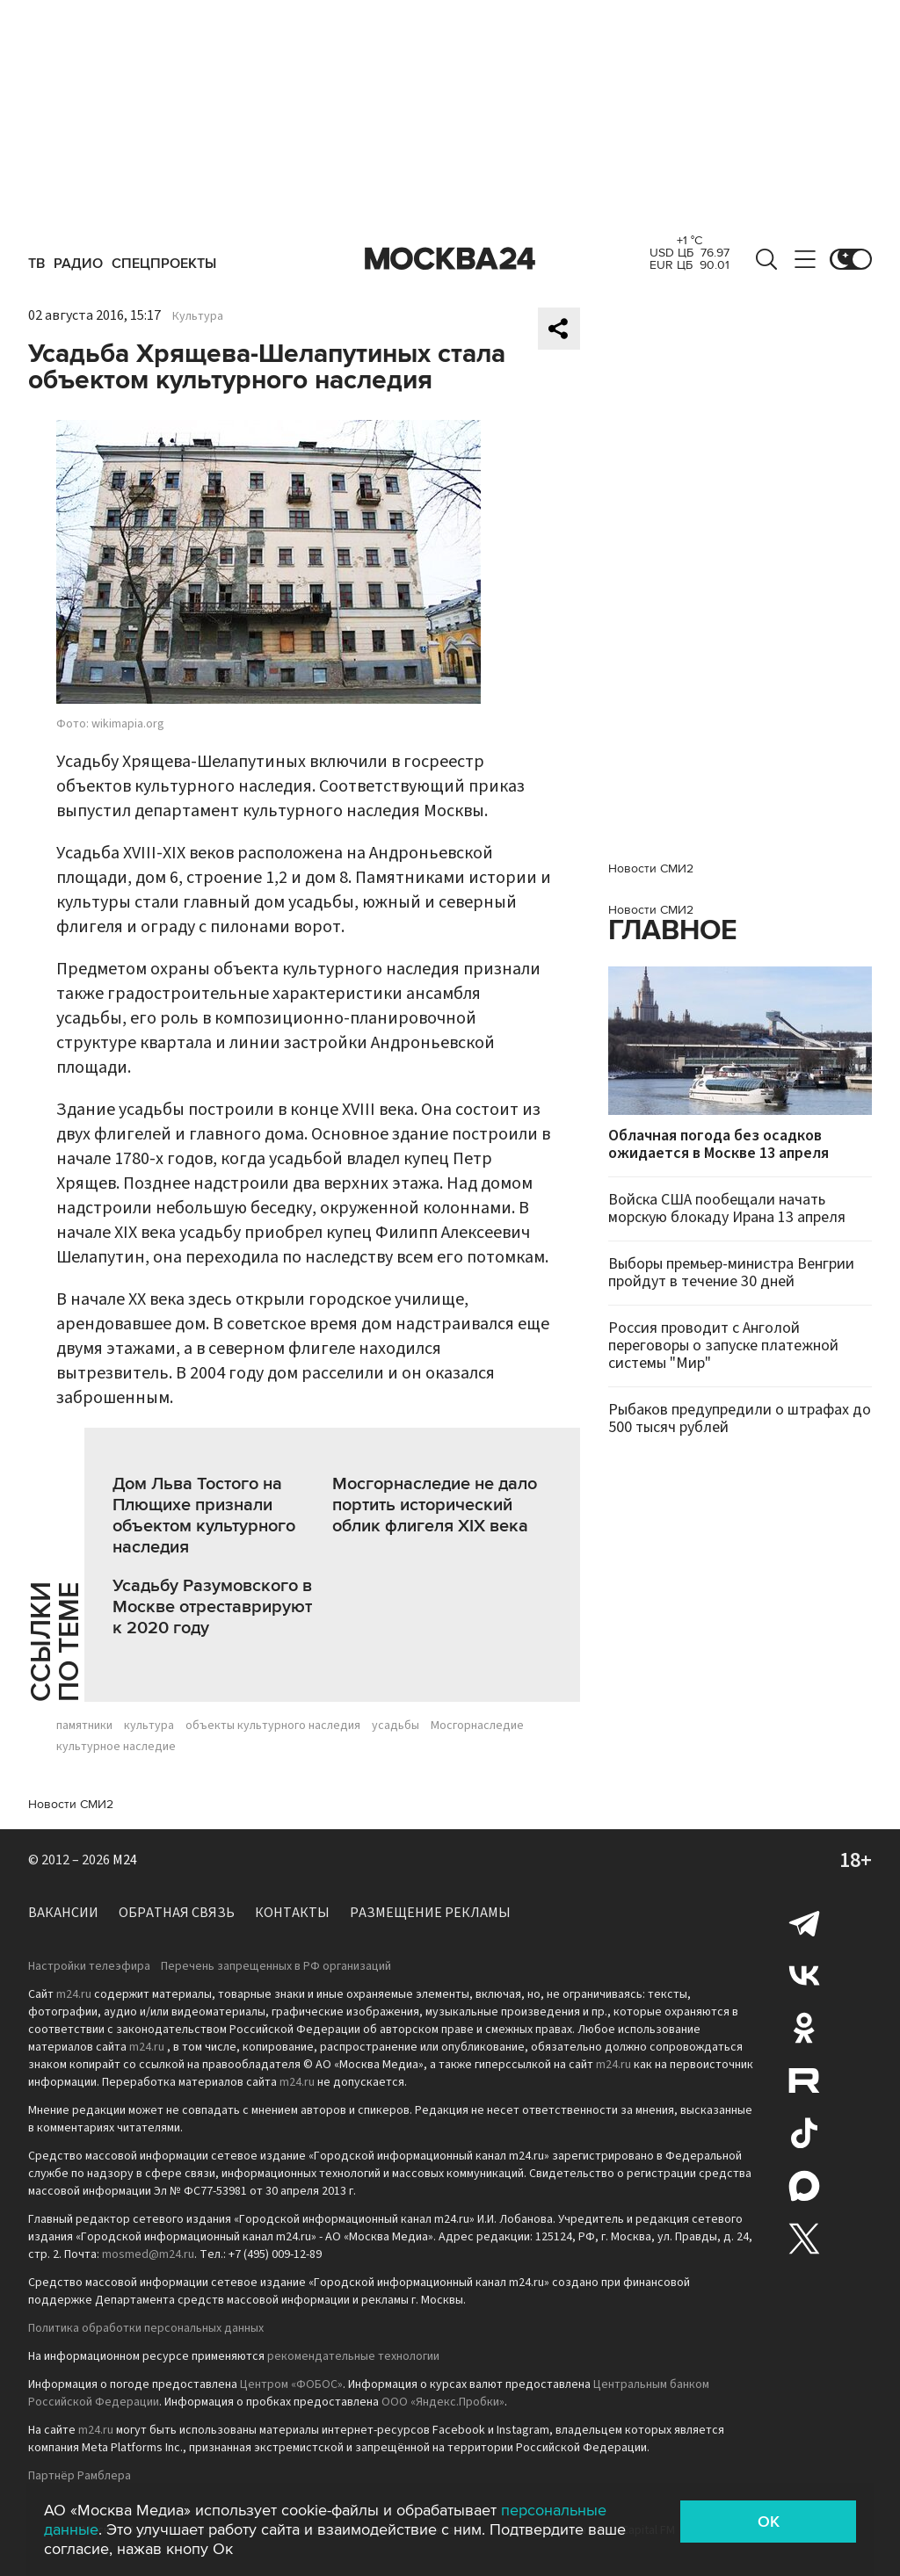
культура (149, 1725)
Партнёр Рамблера (79, 2476)
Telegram (804, 1922)
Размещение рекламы (430, 1912)
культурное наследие (116, 1746)
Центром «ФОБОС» (291, 2384)
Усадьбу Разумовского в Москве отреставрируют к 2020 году (212, 1607)
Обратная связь (177, 1912)
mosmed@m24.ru (148, 2254)
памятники (84, 1725)
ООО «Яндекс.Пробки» (442, 2402)
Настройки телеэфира (89, 1966)
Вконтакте (804, 1975)
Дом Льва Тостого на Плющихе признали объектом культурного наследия (203, 1515)
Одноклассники (804, 2027)
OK (769, 2521)
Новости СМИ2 (70, 1804)
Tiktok (804, 2133)
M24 (124, 1860)
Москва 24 (450, 259)
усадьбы (395, 1725)
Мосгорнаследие (477, 1725)
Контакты (292, 1912)
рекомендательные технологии (353, 2356)
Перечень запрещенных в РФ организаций (276, 1966)
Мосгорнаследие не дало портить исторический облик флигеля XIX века (434, 1505)
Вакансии (63, 1912)
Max (804, 2185)
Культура (197, 316)
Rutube (804, 2080)
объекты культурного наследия (272, 1725)
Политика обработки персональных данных (146, 2328)
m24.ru (73, 1994)
